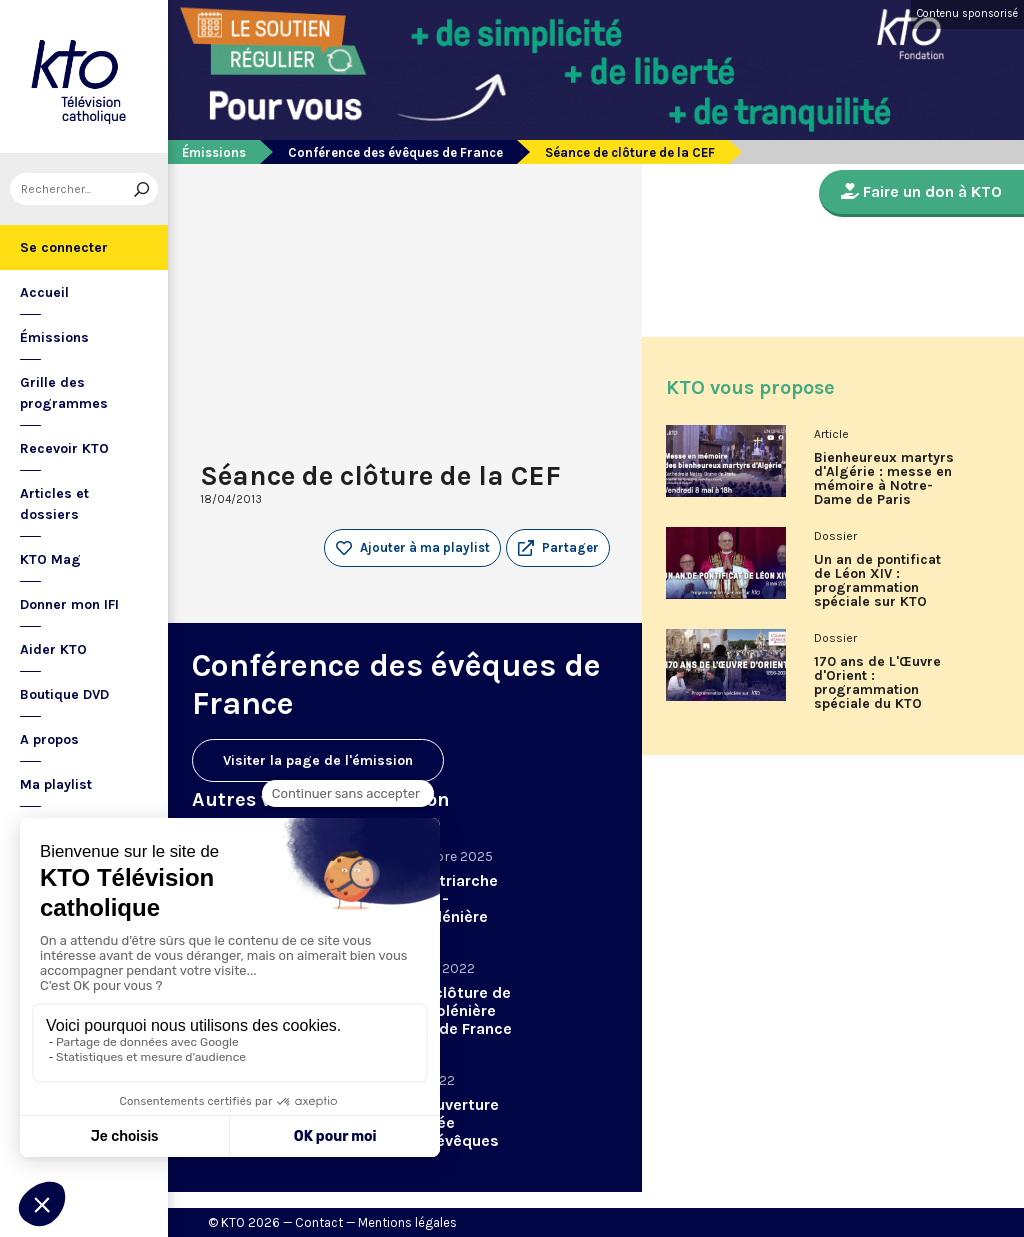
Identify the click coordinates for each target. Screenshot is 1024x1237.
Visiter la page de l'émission (318, 760)
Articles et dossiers (54, 504)
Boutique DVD (64, 694)
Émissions (54, 337)
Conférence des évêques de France (395, 152)
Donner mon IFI (69, 604)
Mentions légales (407, 1222)
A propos (49, 739)
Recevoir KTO (64, 448)
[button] (558, 548)
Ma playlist (56, 784)
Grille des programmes (64, 393)
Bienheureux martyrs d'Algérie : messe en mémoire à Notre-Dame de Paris (884, 479)
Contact (319, 1222)
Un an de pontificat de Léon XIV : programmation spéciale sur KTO (877, 581)
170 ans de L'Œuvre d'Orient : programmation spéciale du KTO (877, 683)
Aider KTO (53, 649)
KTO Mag (50, 559)
